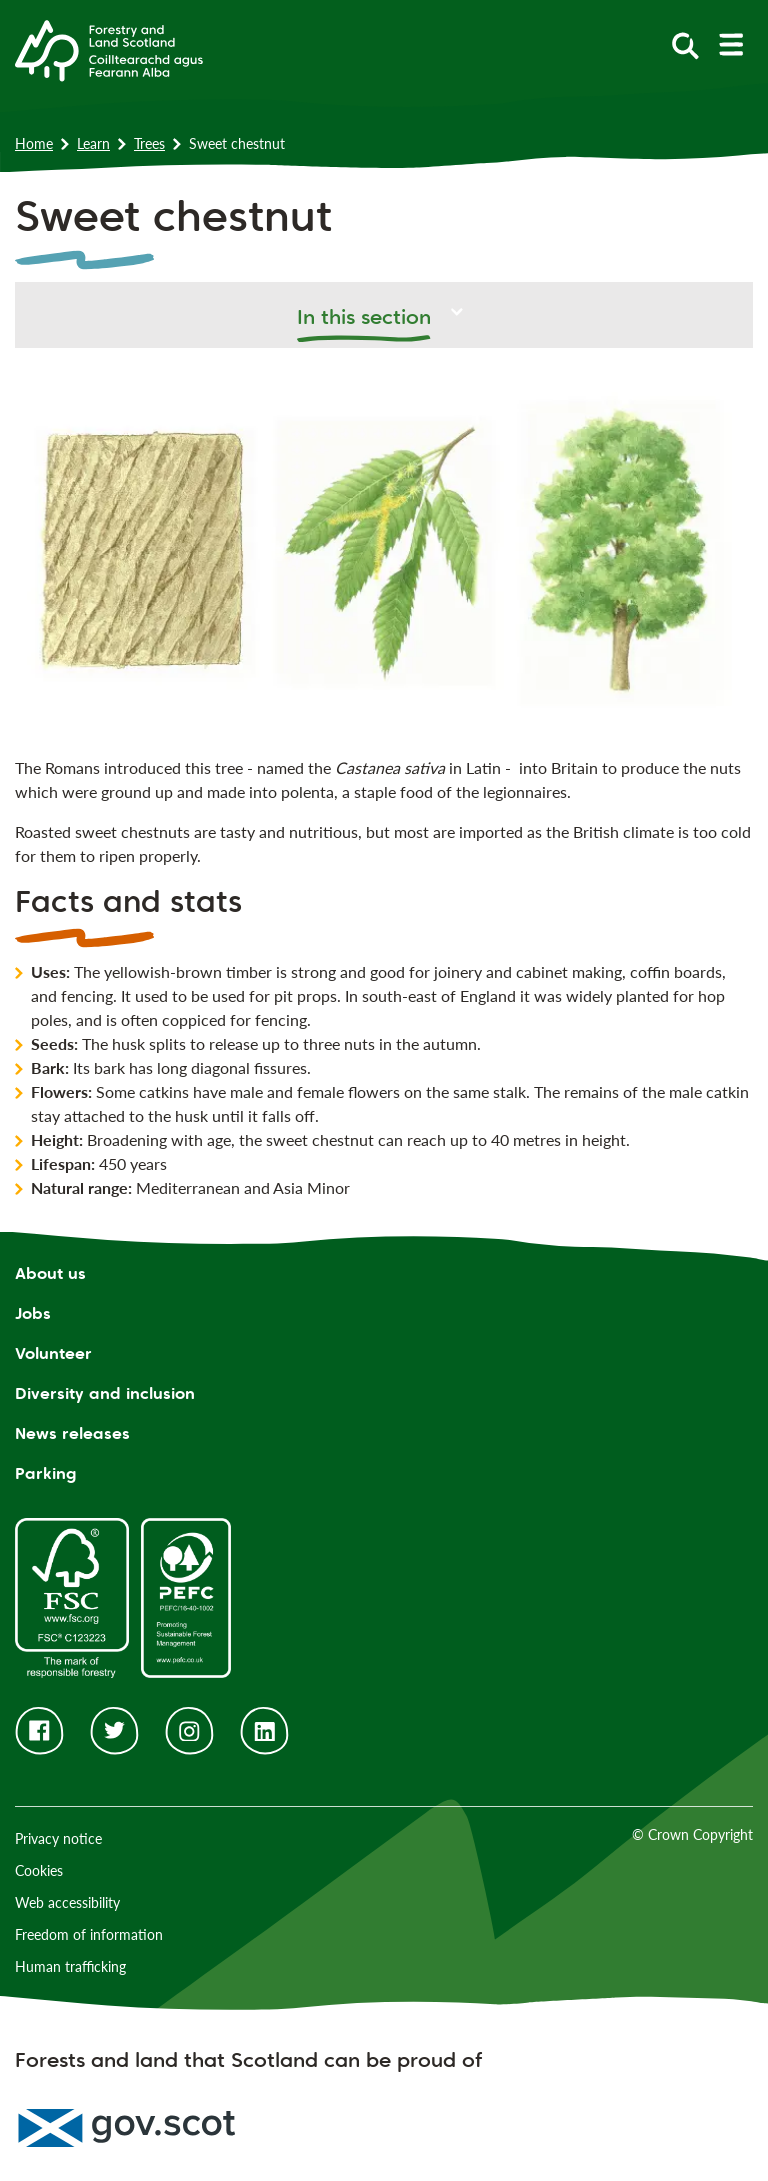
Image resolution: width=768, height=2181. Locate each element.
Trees (149, 143)
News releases (72, 1433)
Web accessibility (67, 1902)
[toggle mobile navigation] (730, 44)
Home (34, 143)
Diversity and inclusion (105, 1393)
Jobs (33, 1313)
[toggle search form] (685, 44)
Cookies (39, 1870)
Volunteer (53, 1353)
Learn (93, 143)
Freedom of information (89, 1934)
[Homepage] (109, 49)
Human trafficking (70, 1966)
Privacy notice (58, 1838)
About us (50, 1273)
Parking (46, 1473)
